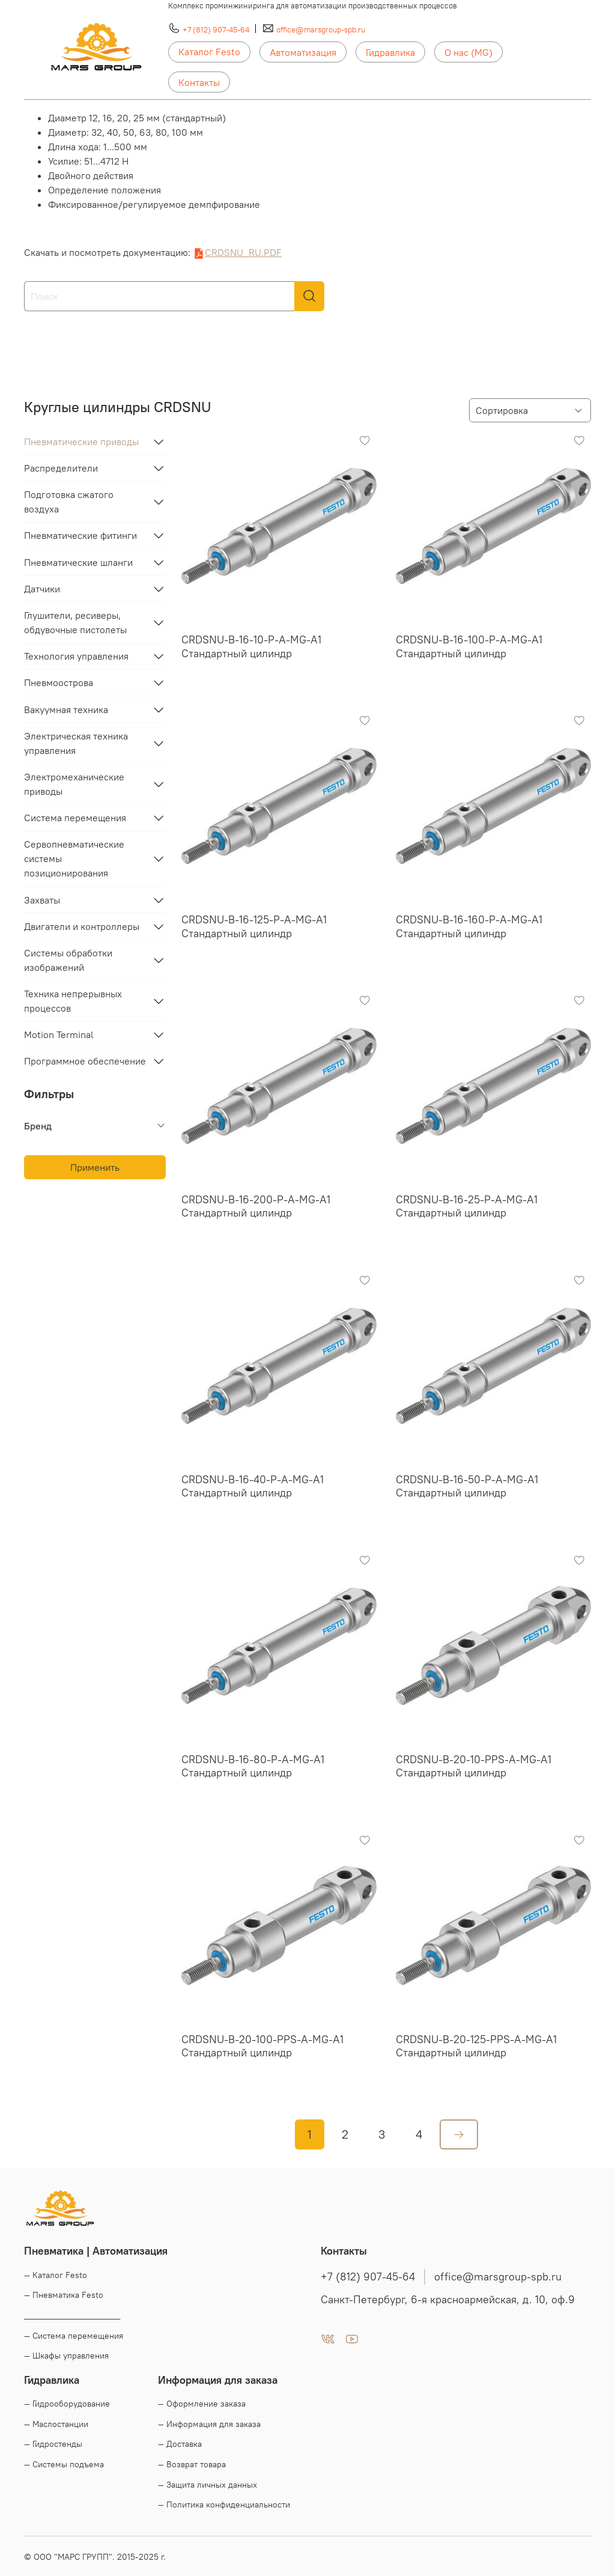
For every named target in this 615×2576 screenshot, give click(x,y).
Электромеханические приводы (74, 784)
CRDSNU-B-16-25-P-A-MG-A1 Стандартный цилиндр (467, 1206)
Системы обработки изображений (68, 960)
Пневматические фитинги (80, 535)
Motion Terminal (59, 1034)
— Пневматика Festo (63, 2294)
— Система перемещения (73, 2335)
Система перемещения (75, 818)
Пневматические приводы (81, 442)
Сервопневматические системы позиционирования (74, 858)
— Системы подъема (64, 2464)
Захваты (42, 900)
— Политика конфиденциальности (224, 2504)
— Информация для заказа (209, 2424)
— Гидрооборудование (67, 2403)
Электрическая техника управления (76, 743)
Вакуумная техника (66, 709)
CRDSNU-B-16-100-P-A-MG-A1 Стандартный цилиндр (469, 646)
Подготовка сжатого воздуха (69, 501)
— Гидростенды (53, 2443)
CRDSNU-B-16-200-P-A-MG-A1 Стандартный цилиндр (255, 1206)
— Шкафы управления (66, 2355)
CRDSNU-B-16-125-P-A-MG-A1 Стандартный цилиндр (254, 926)
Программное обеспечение (85, 1061)
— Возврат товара (192, 2464)
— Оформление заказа (202, 2403)
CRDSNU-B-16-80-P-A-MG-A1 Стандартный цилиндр (252, 1766)
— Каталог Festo (55, 2275)
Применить (95, 1167)
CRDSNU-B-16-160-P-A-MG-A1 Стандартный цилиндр (469, 926)
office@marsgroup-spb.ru (320, 29)
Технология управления (76, 656)
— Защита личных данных (207, 2484)
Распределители (61, 468)
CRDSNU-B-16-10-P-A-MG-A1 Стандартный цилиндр (251, 646)
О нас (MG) (468, 52)
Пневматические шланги (78, 562)
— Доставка (180, 2443)
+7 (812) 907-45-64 (216, 29)
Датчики (42, 589)
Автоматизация (303, 52)
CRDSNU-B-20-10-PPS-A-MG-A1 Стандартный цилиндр (473, 1766)
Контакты (199, 82)
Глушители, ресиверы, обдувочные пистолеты (75, 622)
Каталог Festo (209, 52)
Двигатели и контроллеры (81, 926)
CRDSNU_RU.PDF (243, 252)
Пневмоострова (58, 682)
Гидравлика (390, 52)
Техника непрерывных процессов (73, 1001)
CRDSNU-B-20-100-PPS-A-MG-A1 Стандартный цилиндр (262, 2046)
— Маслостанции (56, 2424)
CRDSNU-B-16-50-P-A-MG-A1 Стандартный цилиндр (467, 1486)
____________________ (72, 2315)
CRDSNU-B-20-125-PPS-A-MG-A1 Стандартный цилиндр (476, 2046)
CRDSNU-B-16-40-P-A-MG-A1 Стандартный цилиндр (252, 1486)
